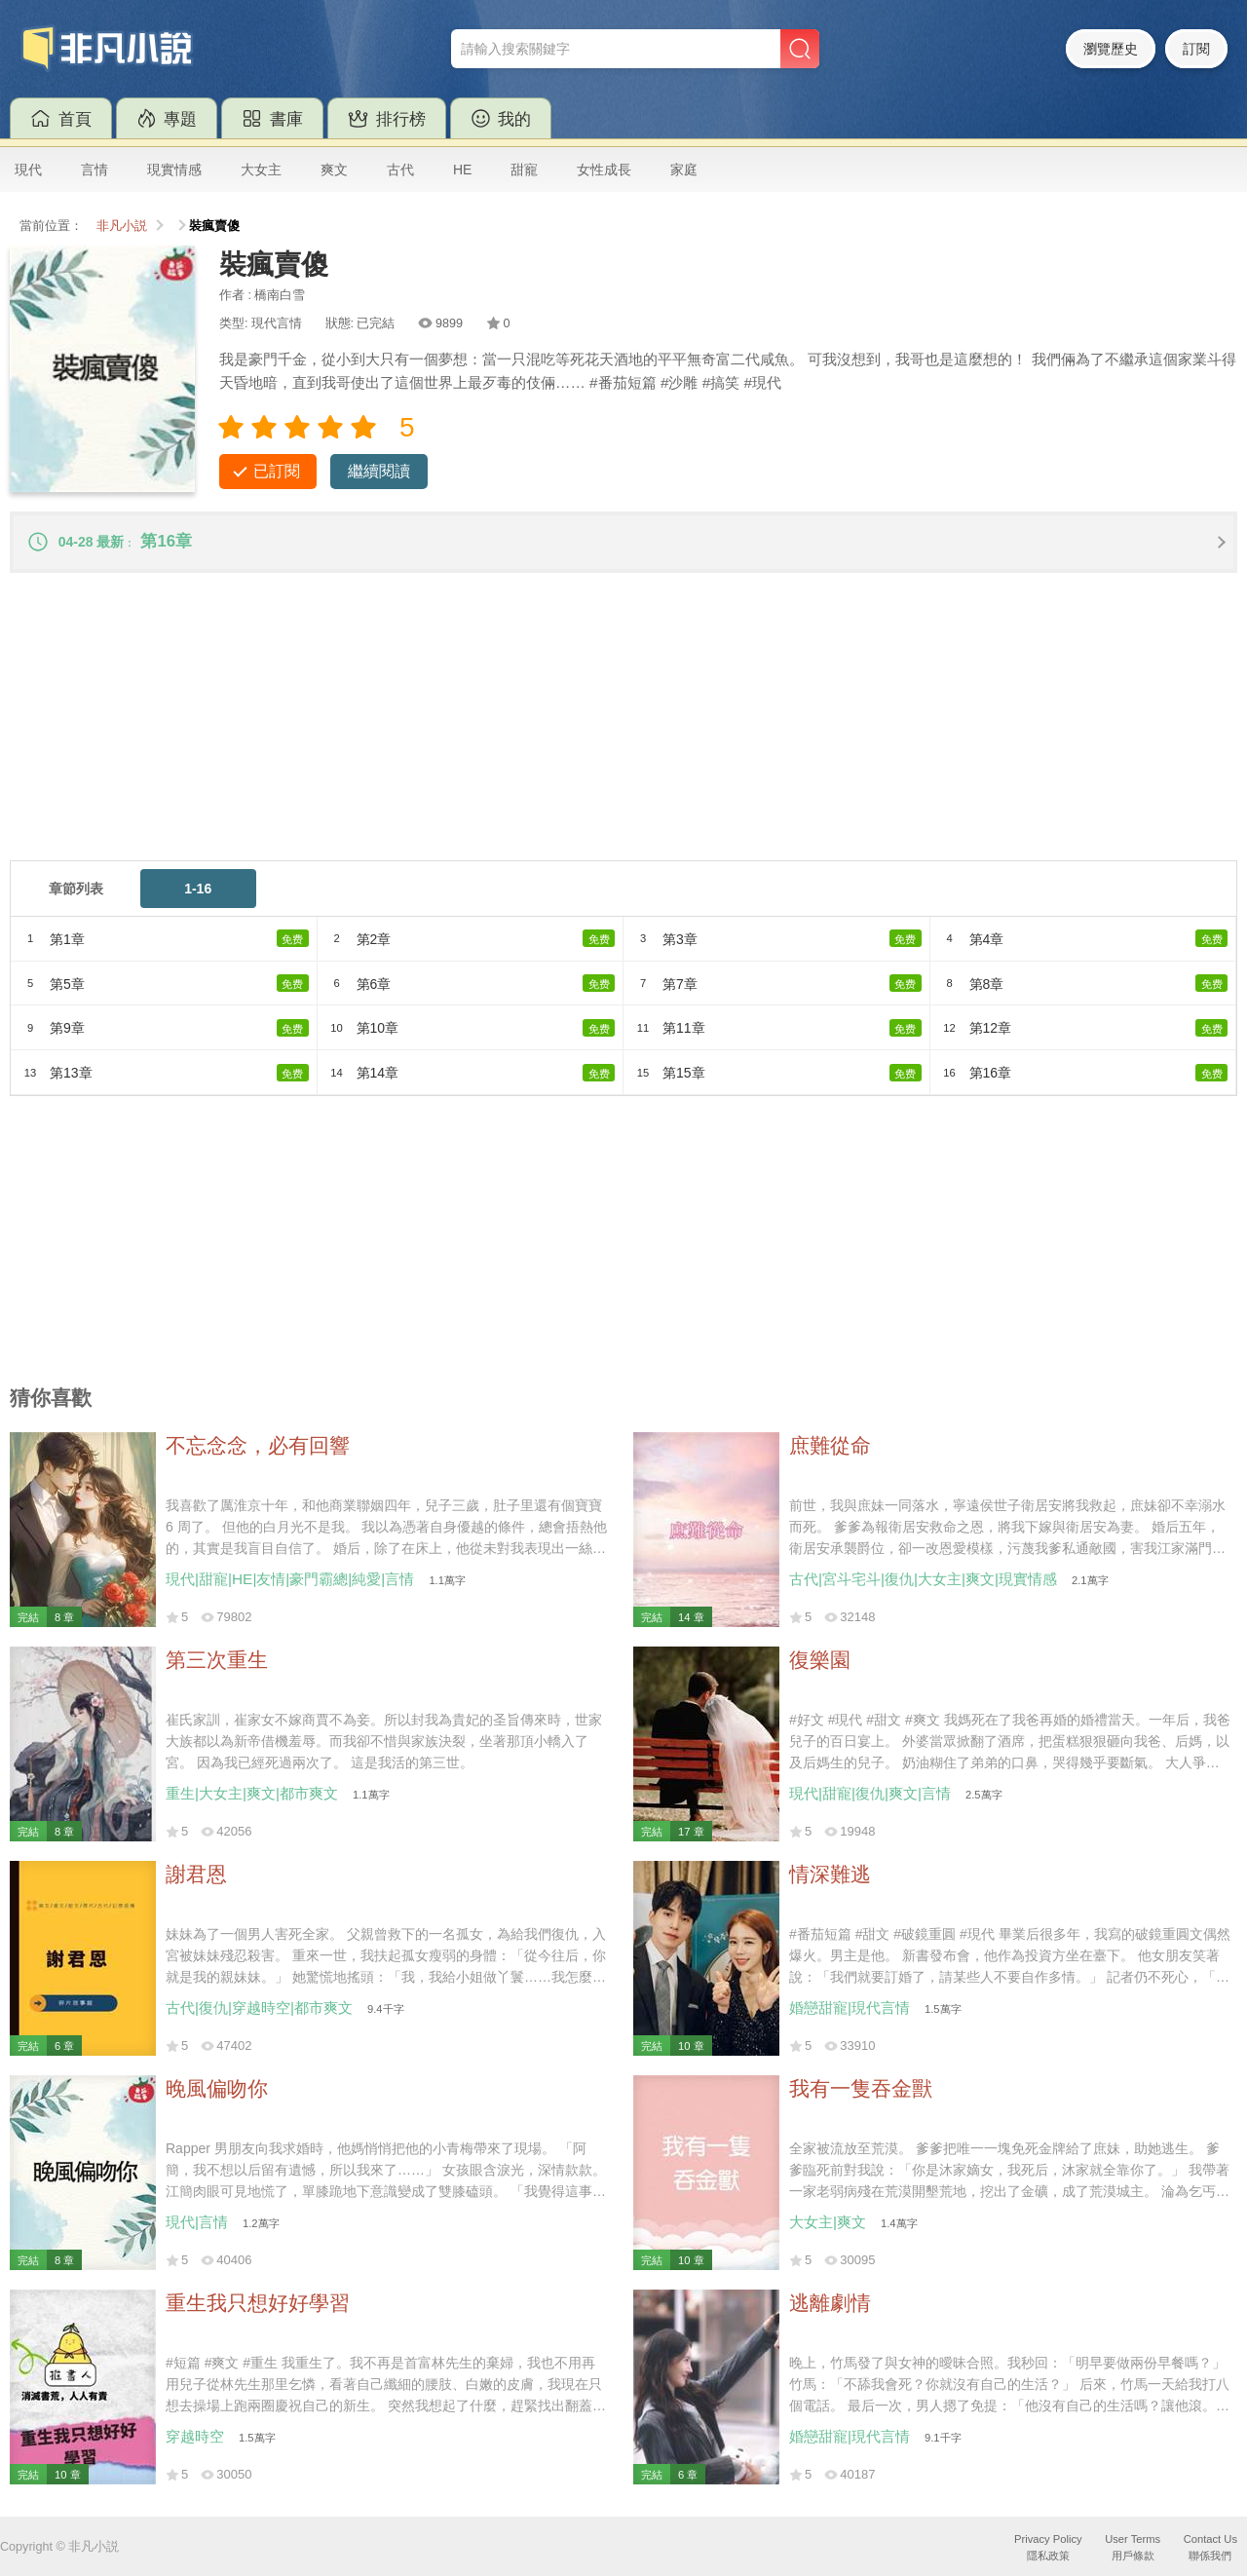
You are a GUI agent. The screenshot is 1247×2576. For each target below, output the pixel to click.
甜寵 (524, 169)
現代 (28, 169)
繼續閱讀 (379, 471)
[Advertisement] (594, 726)
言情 (94, 169)
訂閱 (1196, 49)
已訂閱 (276, 471)
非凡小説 (121, 226)
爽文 (334, 169)
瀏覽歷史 (1110, 49)
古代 (400, 169)
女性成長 (604, 169)
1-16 (197, 891)
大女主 (261, 169)
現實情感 (174, 169)
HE (462, 169)
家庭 (684, 169)
